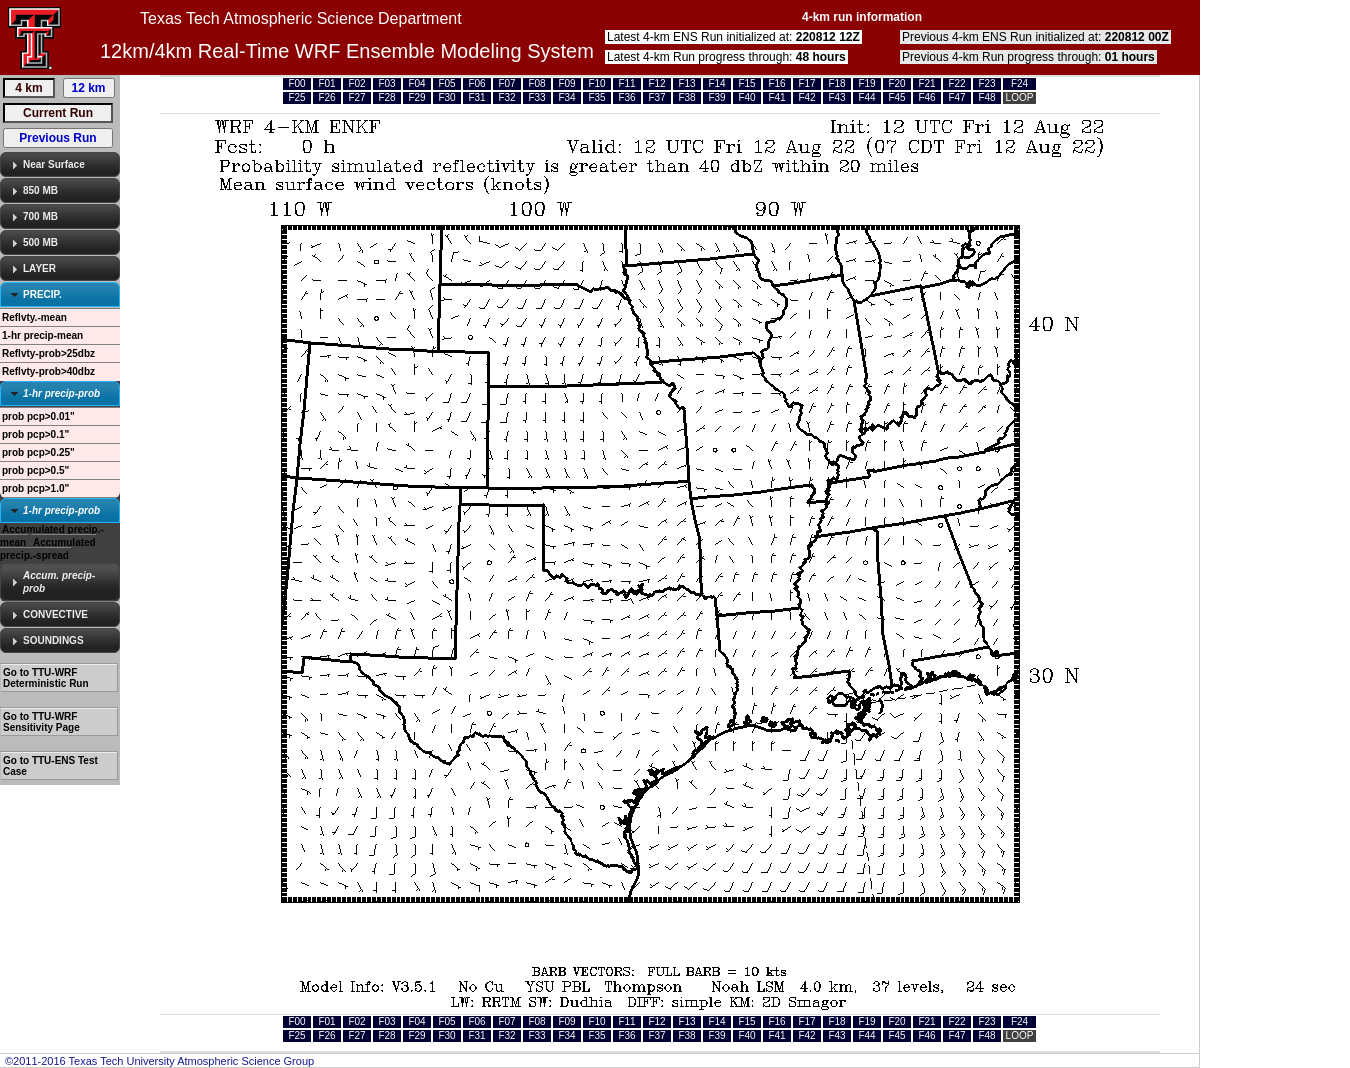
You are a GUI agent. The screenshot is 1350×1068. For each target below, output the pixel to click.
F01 (326, 83)
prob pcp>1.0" (35, 488)
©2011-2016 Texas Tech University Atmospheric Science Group (159, 1061)
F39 (716, 97)
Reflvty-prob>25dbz (48, 353)
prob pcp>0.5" (35, 470)
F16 (776, 83)
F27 (356, 97)
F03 (386, 83)
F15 (746, 83)
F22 (956, 83)
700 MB (40, 216)
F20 (896, 83)
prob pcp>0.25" (38, 452)
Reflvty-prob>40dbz (48, 371)
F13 (686, 83)
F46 (926, 97)
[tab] (60, 164)
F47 (956, 97)
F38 (686, 97)
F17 (806, 83)
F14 (716, 83)
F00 (296, 83)
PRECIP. (42, 294)
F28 (386, 97)
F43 (836, 97)
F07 (506, 83)
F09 (566, 83)
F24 (1019, 83)
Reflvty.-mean (34, 317)
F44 (866, 97)
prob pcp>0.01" (38, 416)
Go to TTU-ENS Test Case (50, 766)
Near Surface (54, 164)
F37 (656, 97)
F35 (596, 97)
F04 (416, 83)
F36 (626, 97)
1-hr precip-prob (61, 393)
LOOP (1020, 97)
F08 (536, 83)
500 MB (40, 242)
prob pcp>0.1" (35, 434)
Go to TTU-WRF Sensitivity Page (41, 722)
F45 (896, 97)
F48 (986, 97)
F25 (296, 97)
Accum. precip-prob (59, 582)
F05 (446, 83)
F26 (326, 97)
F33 (536, 97)
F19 (866, 83)
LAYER (39, 268)
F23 (986, 83)
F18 (836, 83)
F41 (776, 97)
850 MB (40, 190)
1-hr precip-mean (42, 335)
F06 (476, 83)
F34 (566, 97)
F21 (926, 83)
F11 (626, 83)
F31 (476, 97)
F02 (356, 83)
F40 (746, 97)
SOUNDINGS (53, 640)
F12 (656, 83)
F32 (506, 97)
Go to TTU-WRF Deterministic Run (46, 678)
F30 (446, 97)
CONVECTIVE (55, 614)
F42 (806, 97)
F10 (596, 83)
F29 (416, 97)
